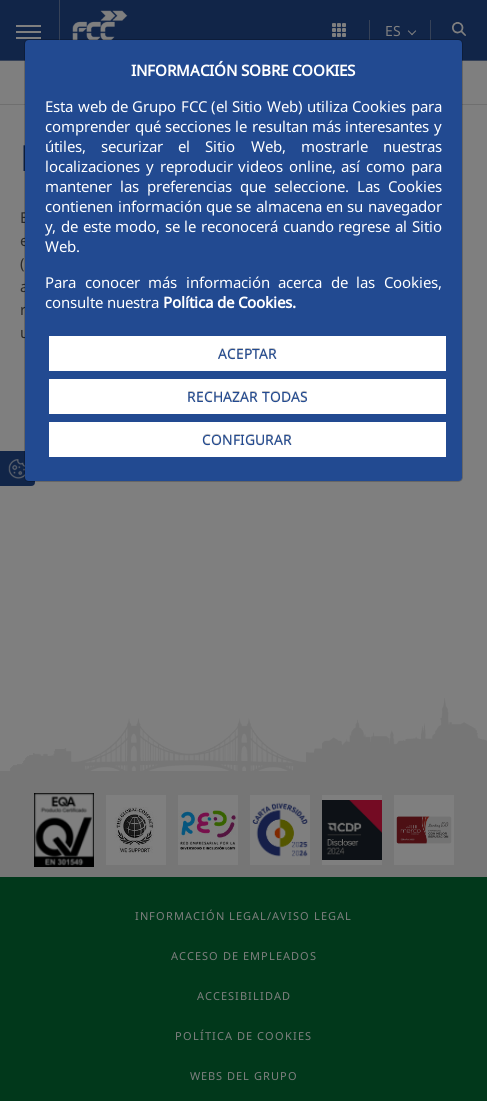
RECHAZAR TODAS (247, 396)
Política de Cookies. (229, 302)
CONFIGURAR (247, 439)
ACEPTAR (247, 353)
